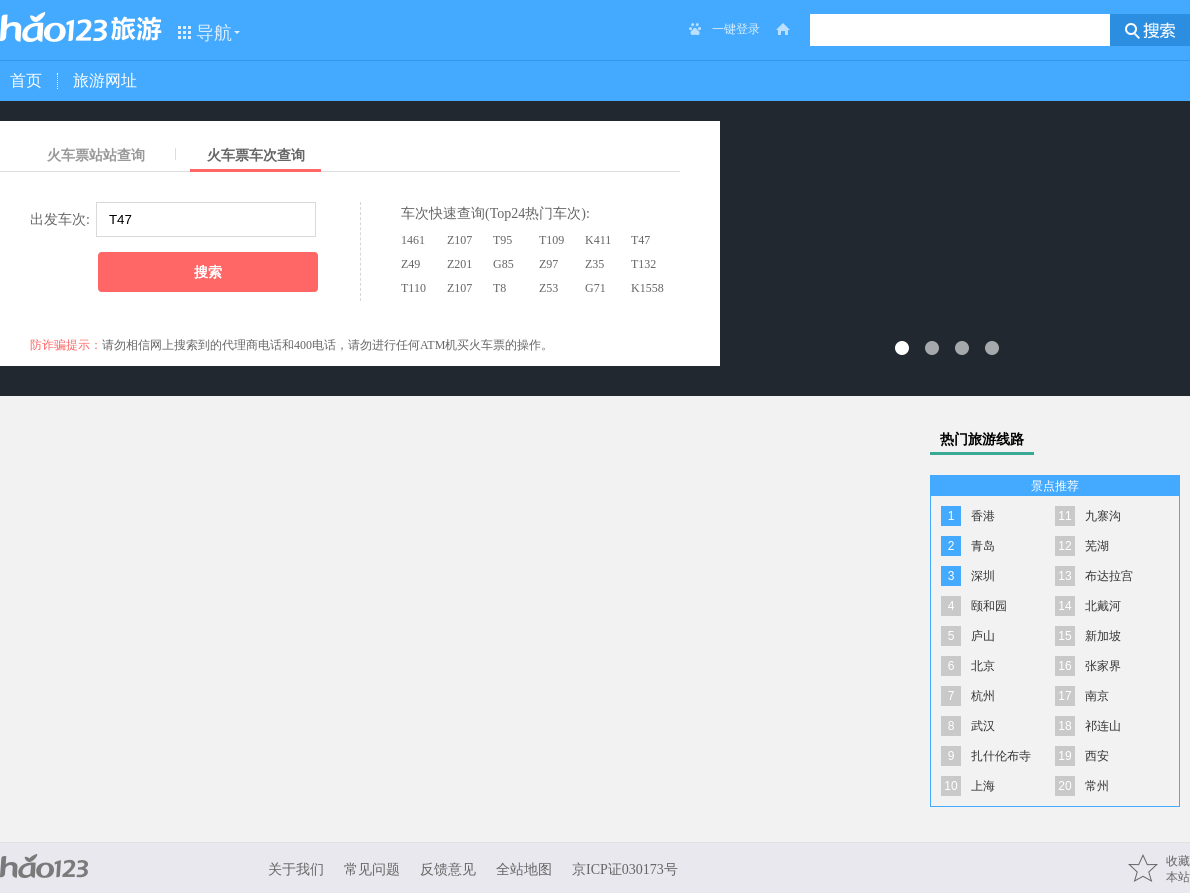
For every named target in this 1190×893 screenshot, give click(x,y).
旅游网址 (105, 80)
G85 (503, 264)
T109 (551, 240)
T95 (502, 240)
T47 (640, 240)
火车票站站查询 (96, 155)
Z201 (459, 264)
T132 (643, 264)
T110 (413, 288)
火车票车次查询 (256, 155)
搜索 (208, 272)
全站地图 (524, 869)
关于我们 (296, 869)
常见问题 (372, 869)
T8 (499, 288)
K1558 (647, 288)
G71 (595, 288)
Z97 (548, 264)
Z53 (548, 288)
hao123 (54, 27)
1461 (413, 240)
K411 (598, 240)
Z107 (459, 240)
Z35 (594, 264)
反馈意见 (448, 869)
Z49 (410, 264)
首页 (26, 80)
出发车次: (60, 219)
